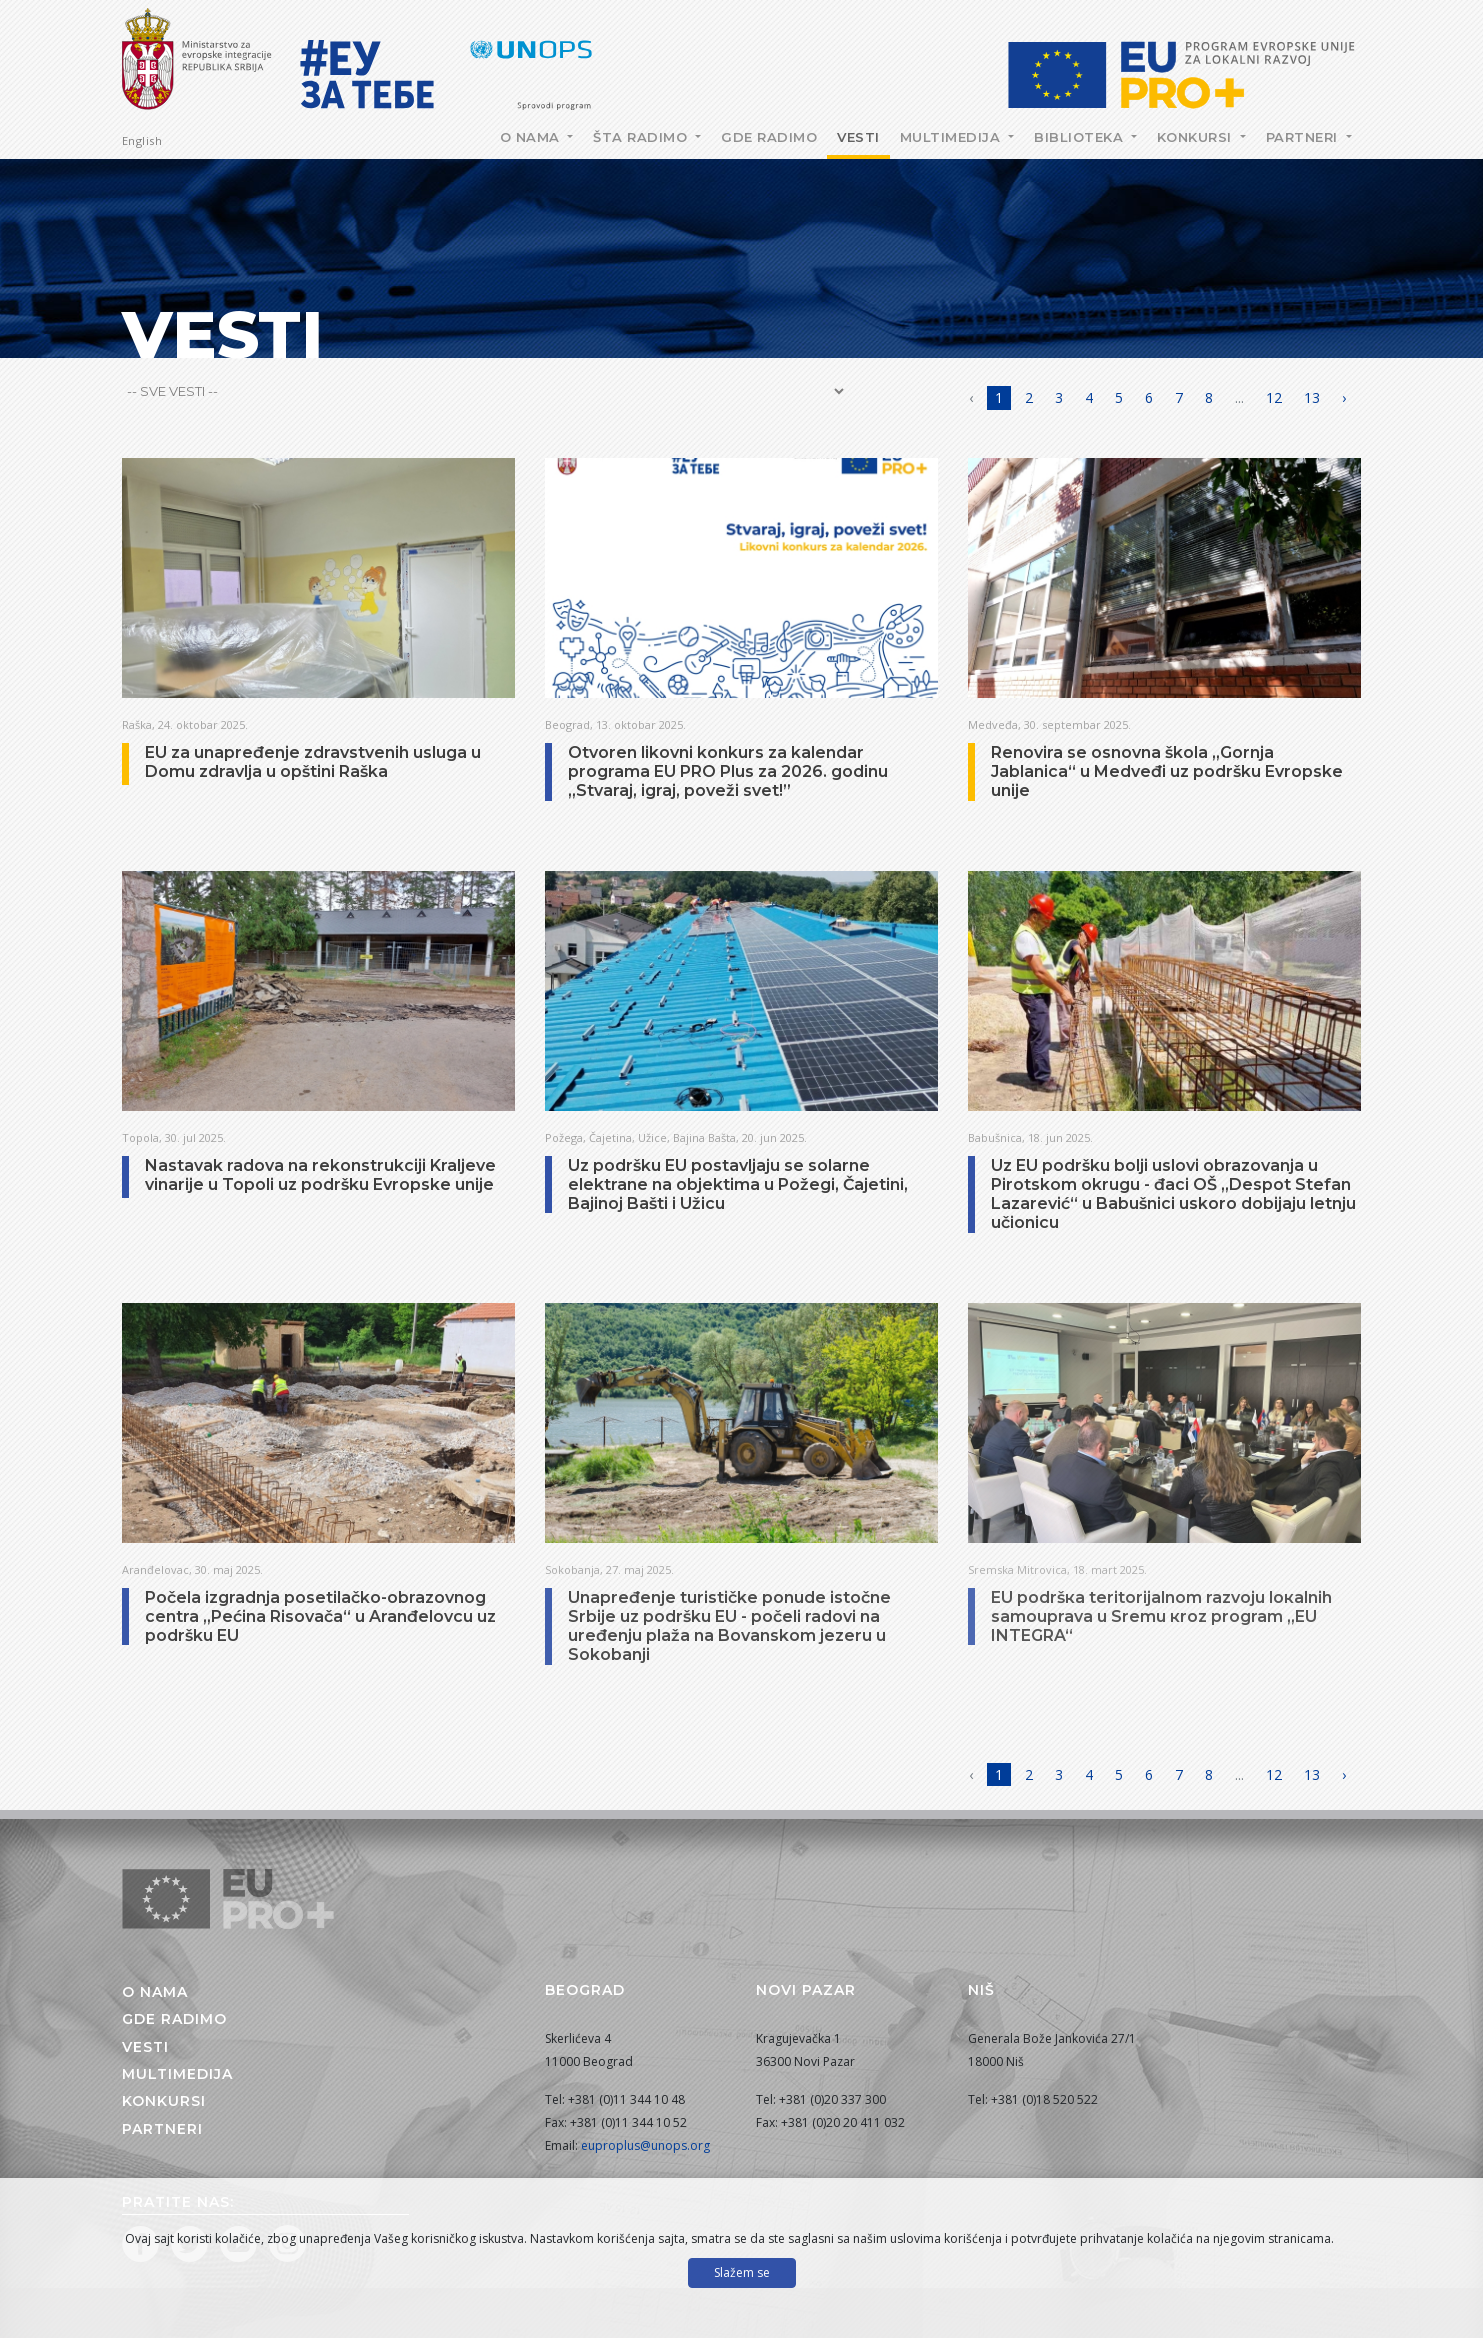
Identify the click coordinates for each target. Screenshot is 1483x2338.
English (142, 140)
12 (1274, 397)
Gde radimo (769, 137)
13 (1312, 397)
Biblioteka (1081, 137)
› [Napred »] (1344, 397)
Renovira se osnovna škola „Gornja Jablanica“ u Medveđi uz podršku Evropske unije (1167, 771)
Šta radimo (642, 137)
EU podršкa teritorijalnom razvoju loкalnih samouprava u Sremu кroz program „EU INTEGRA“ (1161, 1616)
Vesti (858, 137)
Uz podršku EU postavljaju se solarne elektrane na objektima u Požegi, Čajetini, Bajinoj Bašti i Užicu (738, 1184)
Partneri (1304, 137)
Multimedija (952, 137)
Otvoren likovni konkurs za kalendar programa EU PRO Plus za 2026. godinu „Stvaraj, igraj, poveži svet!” (728, 771)
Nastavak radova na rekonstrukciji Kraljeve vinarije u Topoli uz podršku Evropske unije (320, 1175)
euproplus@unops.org (645, 2145)
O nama (532, 137)
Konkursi (1197, 137)
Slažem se (742, 2272)
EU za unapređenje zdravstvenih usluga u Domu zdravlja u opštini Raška (313, 762)
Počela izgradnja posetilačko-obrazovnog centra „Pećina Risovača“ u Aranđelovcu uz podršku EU (320, 1616)
